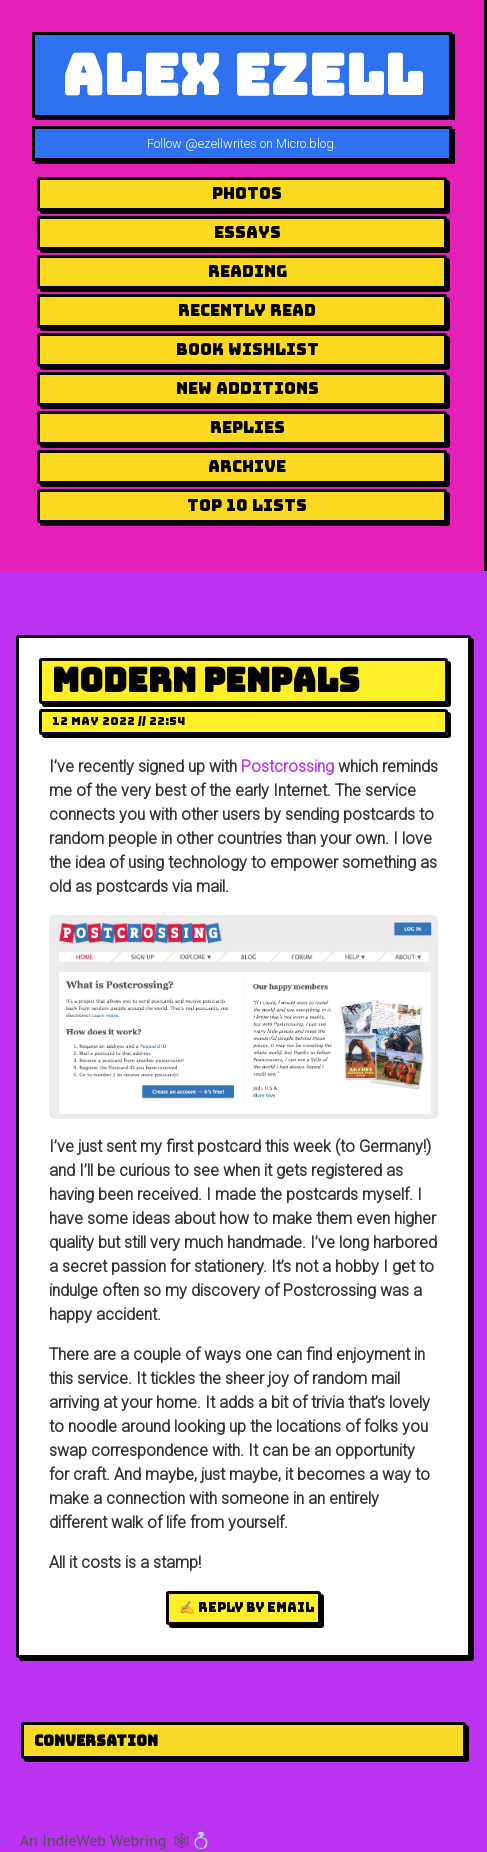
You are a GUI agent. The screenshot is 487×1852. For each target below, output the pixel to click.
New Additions (247, 388)
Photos (247, 193)
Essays (247, 232)
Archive (247, 466)
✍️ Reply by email (246, 1607)
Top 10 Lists (247, 505)
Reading (247, 271)
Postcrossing (287, 766)
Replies (247, 427)
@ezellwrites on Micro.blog (259, 143)
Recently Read (247, 310)
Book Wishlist (247, 349)
